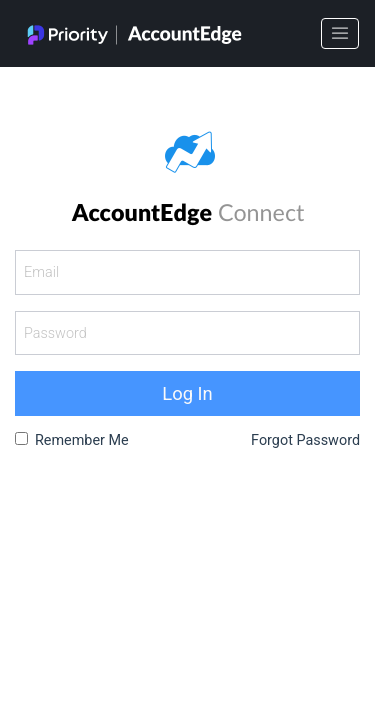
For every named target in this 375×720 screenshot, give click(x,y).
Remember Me (82, 440)
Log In (187, 393)
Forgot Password (305, 440)
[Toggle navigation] (340, 34)
